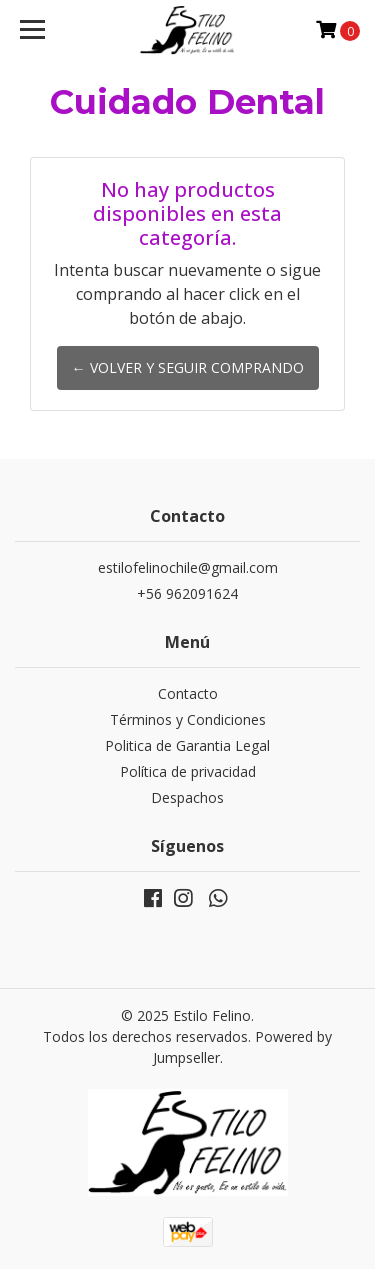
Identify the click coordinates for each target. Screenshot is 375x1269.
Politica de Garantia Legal (187, 745)
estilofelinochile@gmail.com (188, 567)
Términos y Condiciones (188, 719)
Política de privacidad (188, 771)
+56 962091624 (187, 593)
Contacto (188, 693)
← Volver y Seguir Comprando (188, 367)
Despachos (187, 797)
